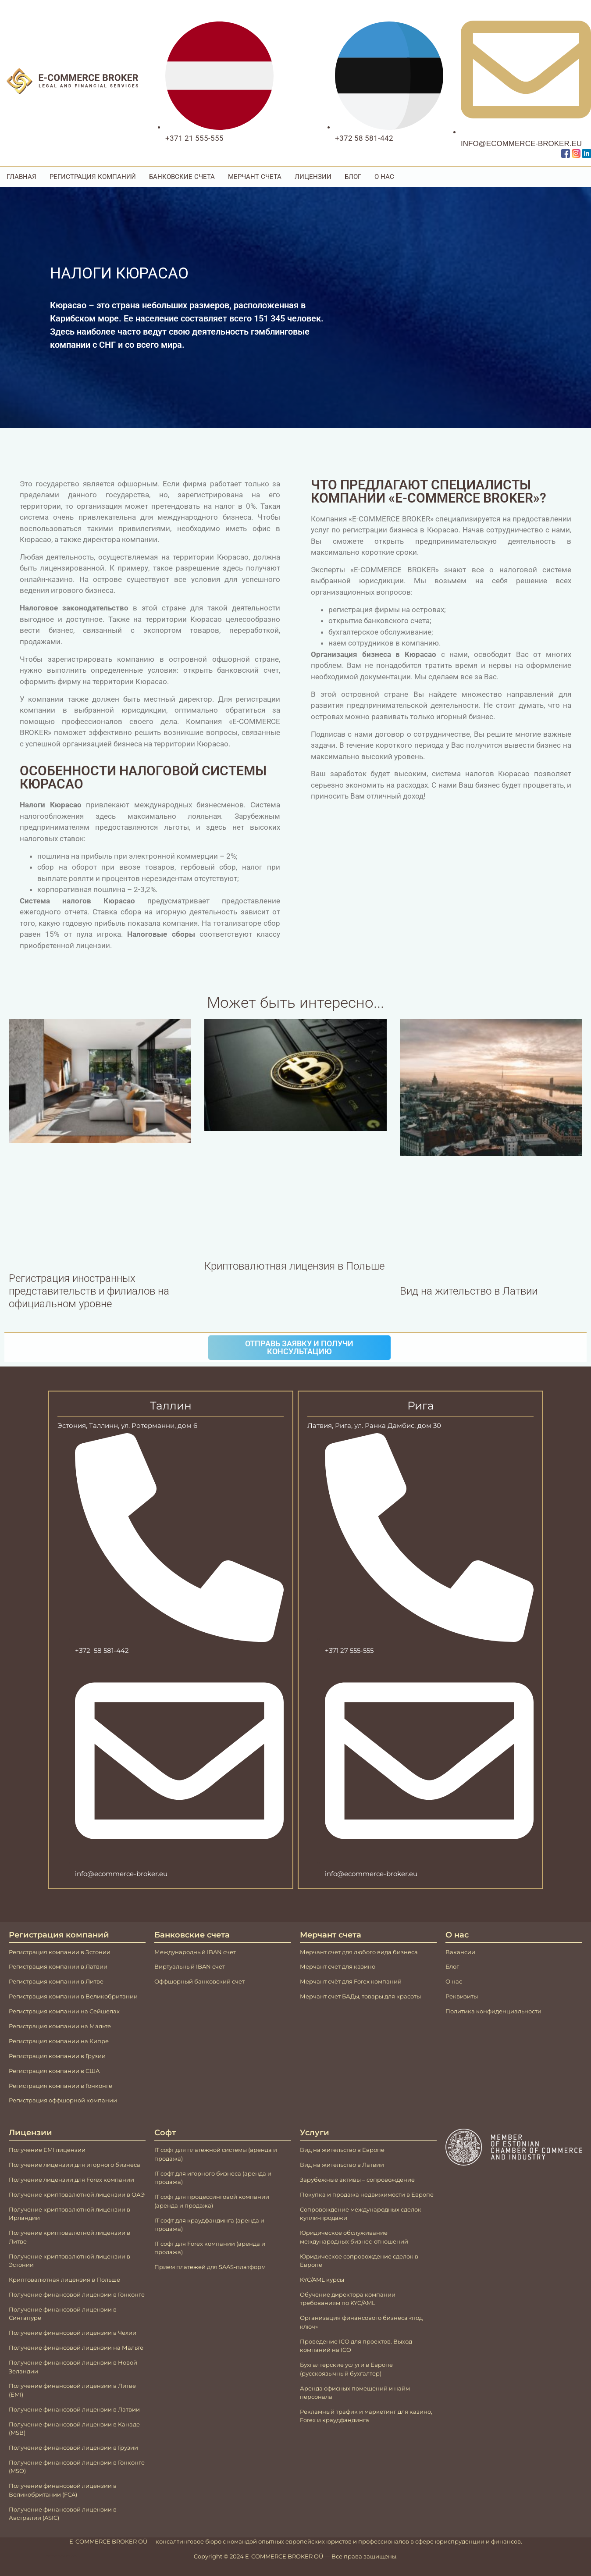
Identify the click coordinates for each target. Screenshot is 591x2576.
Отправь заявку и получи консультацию (299, 1347)
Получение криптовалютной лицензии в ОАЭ (77, 2194)
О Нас (384, 177)
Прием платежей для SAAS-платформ (210, 2266)
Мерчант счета (254, 177)
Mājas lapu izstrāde (55, 2555)
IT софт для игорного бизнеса (197, 2173)
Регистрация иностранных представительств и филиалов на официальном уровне (89, 1291)
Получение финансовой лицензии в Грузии (73, 2447)
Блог (353, 177)
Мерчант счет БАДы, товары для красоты (360, 1996)
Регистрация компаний (93, 177)
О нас (453, 1981)
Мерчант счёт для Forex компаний (351, 1981)
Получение (25, 2179)
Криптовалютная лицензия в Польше (294, 1266)
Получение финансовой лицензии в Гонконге (77, 2294)
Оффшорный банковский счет (199, 1981)
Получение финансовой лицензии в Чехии (72, 2332)
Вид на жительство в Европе (342, 2149)
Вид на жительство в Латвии (469, 1291)
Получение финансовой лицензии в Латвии (74, 2409)
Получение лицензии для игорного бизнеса (74, 2164)
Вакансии (460, 1951)
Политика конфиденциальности (493, 2011)
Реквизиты (461, 1996)
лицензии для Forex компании (88, 2179)
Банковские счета (182, 177)
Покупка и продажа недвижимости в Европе (367, 2194)
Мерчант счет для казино (337, 1966)
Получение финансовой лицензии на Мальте (76, 2347)
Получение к (28, 2256)
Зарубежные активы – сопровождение (357, 2179)
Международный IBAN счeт (195, 1951)
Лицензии (313, 177)
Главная (21, 177)
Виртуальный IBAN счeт (189, 1966)
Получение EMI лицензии (47, 2149)
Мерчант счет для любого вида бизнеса (359, 1951)
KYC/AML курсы (322, 2279)
